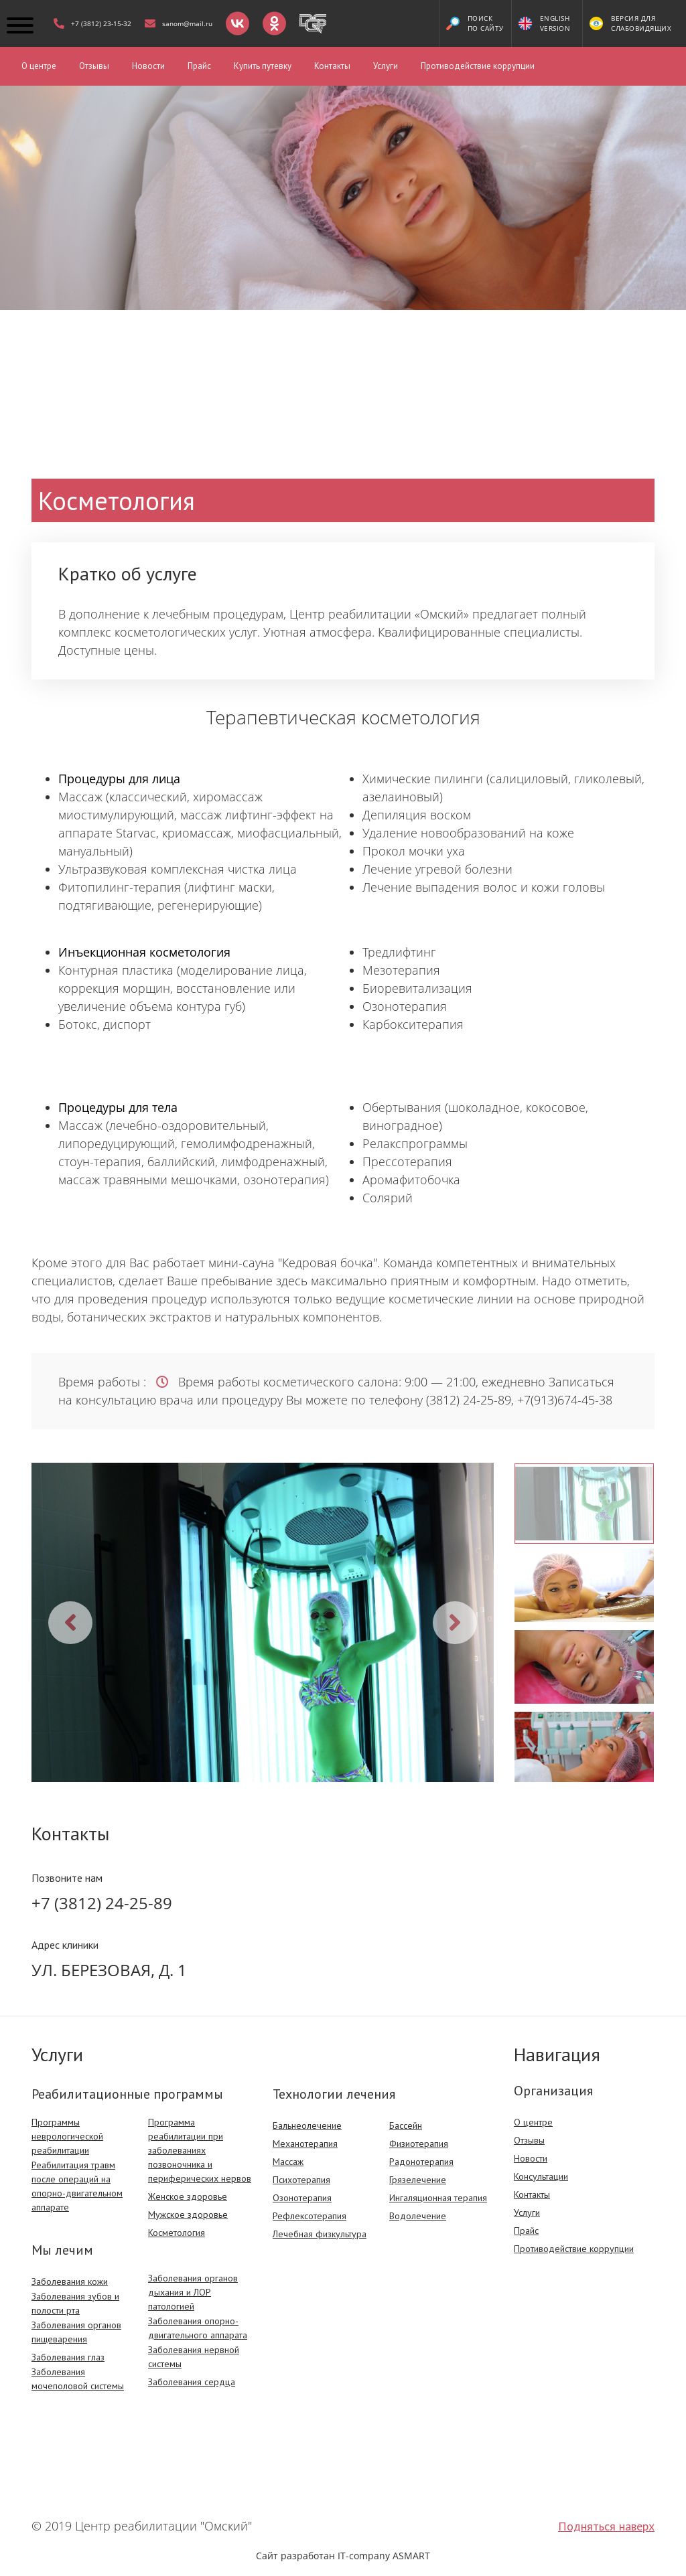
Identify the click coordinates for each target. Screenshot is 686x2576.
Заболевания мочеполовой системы (77, 2379)
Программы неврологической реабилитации (67, 2136)
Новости (148, 66)
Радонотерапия (421, 2162)
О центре (38, 66)
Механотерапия (305, 2144)
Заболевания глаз (68, 2357)
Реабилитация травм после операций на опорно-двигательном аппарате (77, 2186)
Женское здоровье (187, 2196)
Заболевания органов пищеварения (76, 2332)
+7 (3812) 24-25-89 (101, 1903)
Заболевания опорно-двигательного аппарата (197, 2328)
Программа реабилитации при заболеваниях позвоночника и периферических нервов (199, 2150)
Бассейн (405, 2125)
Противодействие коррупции (478, 66)
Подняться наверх (606, 2526)
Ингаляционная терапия (438, 2198)
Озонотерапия (302, 2198)
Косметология (176, 2233)
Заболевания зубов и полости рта (75, 2303)
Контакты (332, 66)
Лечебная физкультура (319, 2234)
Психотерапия (301, 2180)
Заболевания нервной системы (193, 2357)
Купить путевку (262, 66)
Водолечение (417, 2216)
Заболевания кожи (69, 2281)
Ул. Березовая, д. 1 (109, 1970)
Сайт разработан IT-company (343, 2555)
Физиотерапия (418, 2144)
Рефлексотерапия (309, 2216)
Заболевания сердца (191, 2382)
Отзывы (94, 66)
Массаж (288, 2162)
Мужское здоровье (188, 2214)
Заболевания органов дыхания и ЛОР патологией (193, 2292)
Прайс (199, 66)
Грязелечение (417, 2180)
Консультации (541, 2176)
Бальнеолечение (307, 2125)
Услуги (385, 66)
